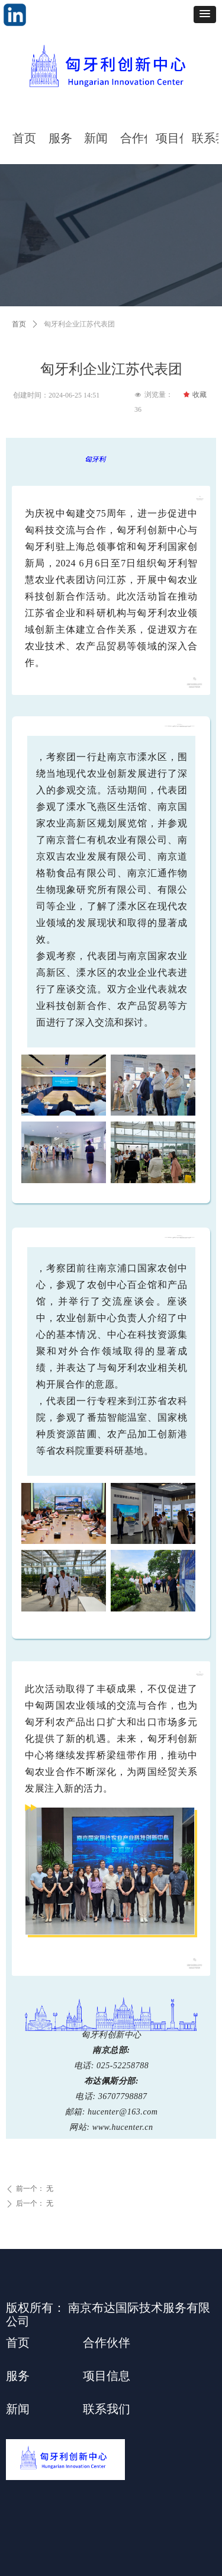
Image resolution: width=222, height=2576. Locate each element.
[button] (205, 14)
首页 (19, 324)
